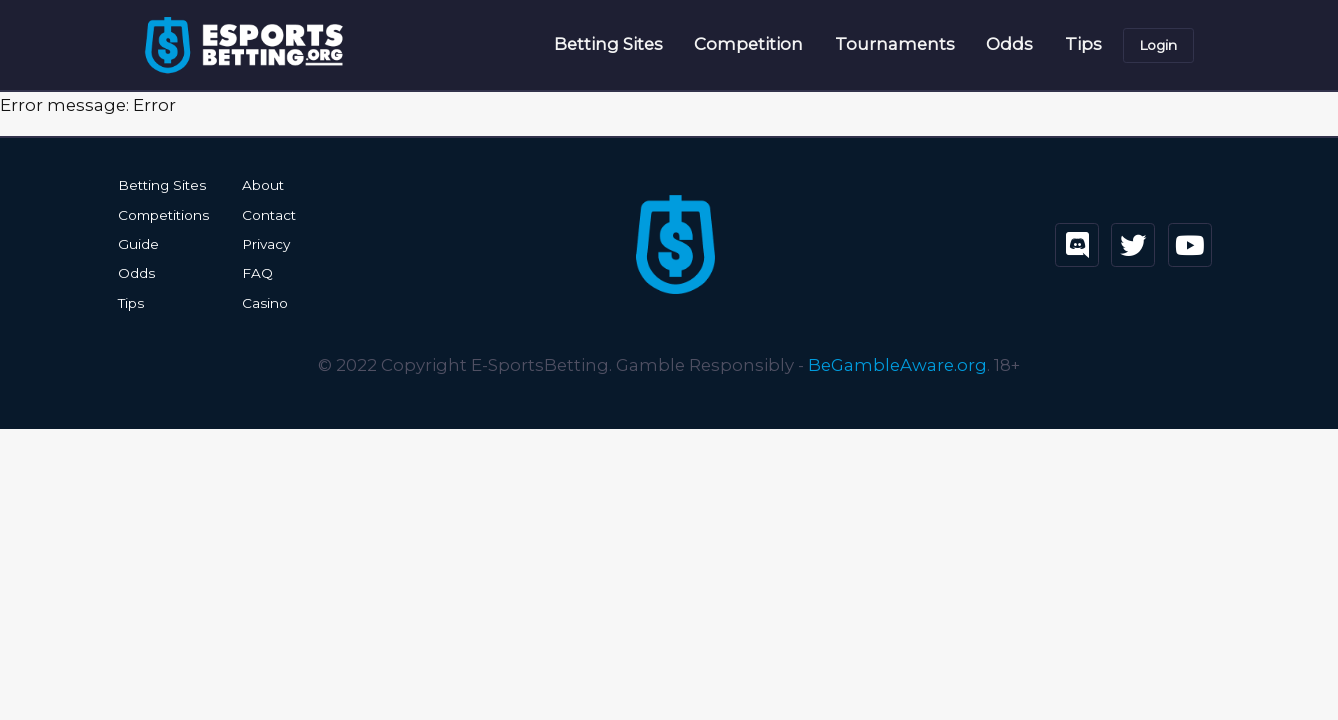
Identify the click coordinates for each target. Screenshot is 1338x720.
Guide (138, 244)
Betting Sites (608, 44)
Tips (1083, 44)
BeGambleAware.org (897, 365)
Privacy (266, 244)
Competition (748, 44)
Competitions (163, 215)
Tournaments (895, 44)
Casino (265, 303)
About (263, 185)
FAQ (257, 273)
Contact (269, 215)
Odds (1009, 44)
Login (1158, 45)
